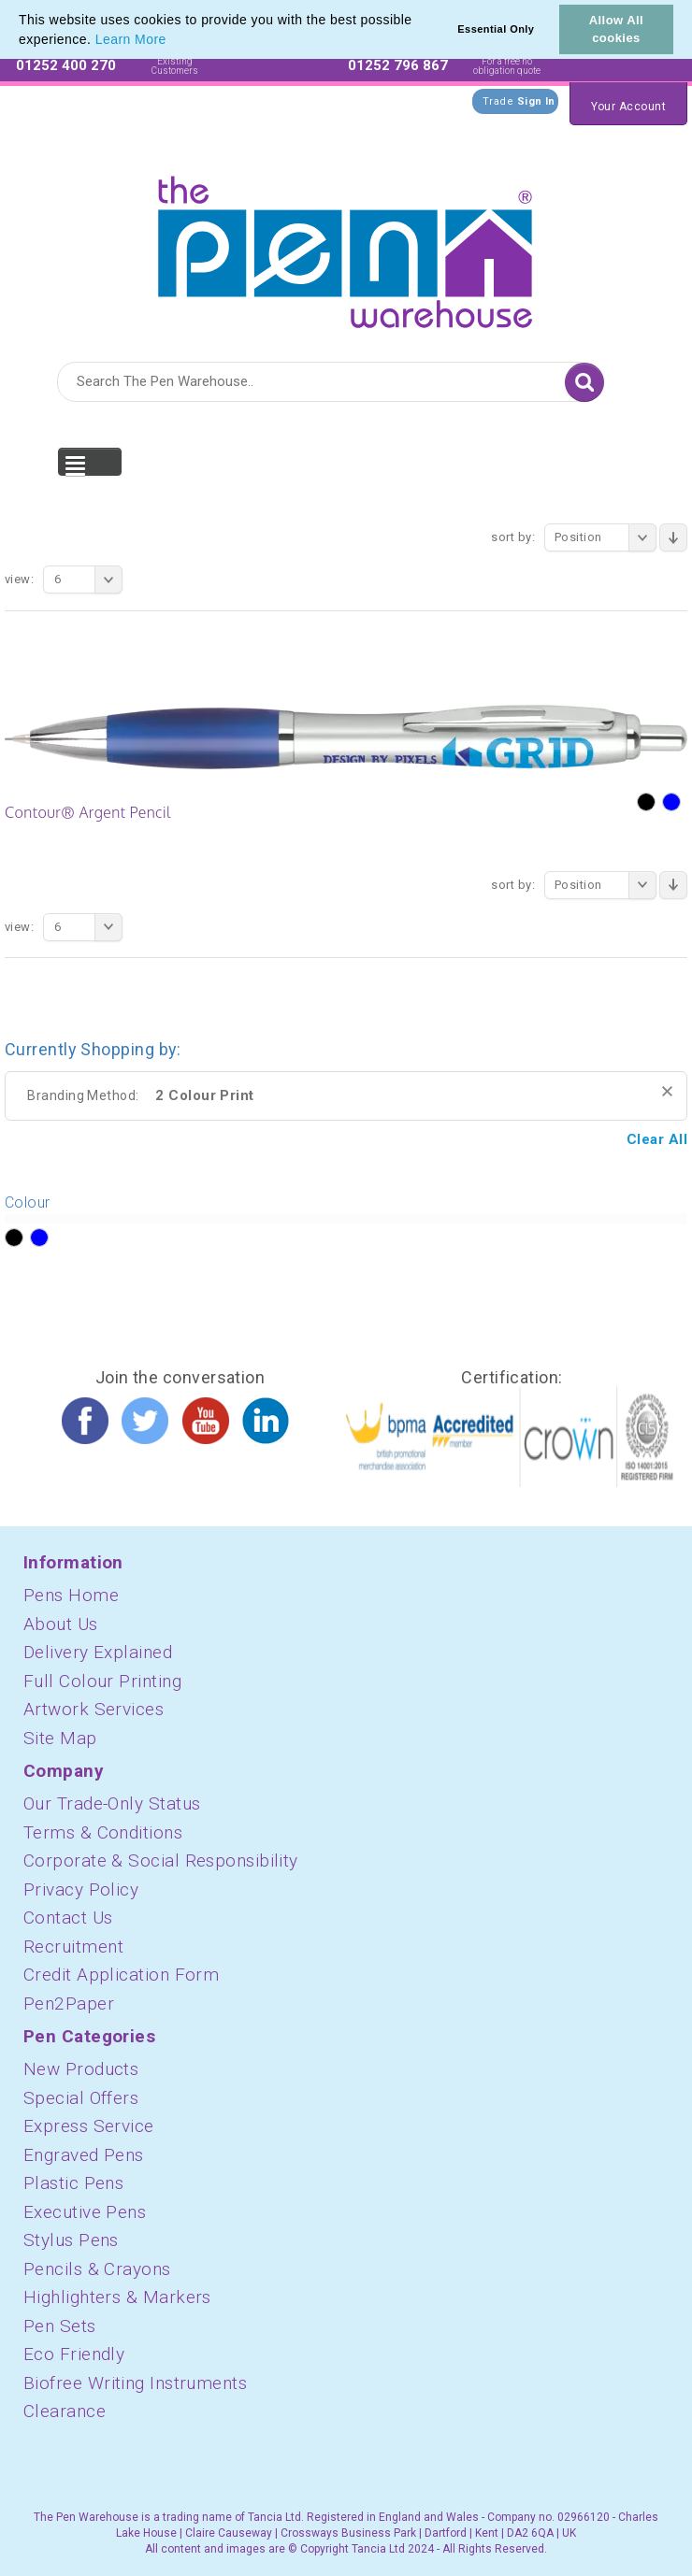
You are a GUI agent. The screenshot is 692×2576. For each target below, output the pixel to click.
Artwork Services (93, 1709)
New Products (80, 2069)
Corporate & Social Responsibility (160, 1860)
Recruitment (73, 1946)
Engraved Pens (83, 2155)
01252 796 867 (398, 65)
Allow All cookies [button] (616, 29)
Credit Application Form (121, 1974)
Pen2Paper (68, 2003)
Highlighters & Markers (117, 2297)
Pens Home (71, 1595)
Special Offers (80, 2098)
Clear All (657, 1139)
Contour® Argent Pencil (88, 812)
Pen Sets (59, 2326)
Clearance (64, 2411)
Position (605, 537)
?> (14, 1238)
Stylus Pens (71, 2240)
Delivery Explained (97, 1652)
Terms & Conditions (102, 1832)
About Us (60, 1624)
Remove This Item (667, 1091)
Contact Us (68, 1917)
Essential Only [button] (495, 29)
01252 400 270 (66, 65)
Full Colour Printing (102, 1681)
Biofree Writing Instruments (135, 2383)
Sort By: (513, 537)
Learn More (130, 39)
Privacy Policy (80, 1889)
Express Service (88, 2126)
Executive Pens (84, 2212)
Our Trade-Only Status (111, 1803)
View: (19, 579)
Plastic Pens (73, 2183)
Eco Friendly (73, 2354)
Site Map (60, 1738)
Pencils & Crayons (97, 2269)
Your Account (628, 106)
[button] (173, 41)
